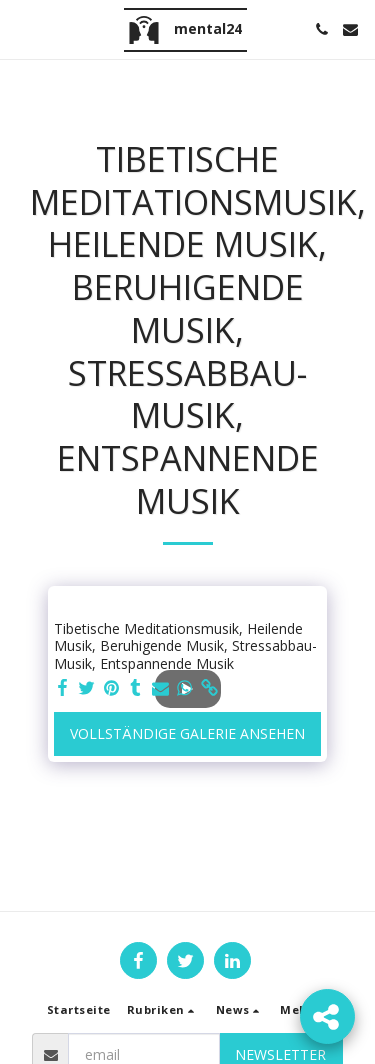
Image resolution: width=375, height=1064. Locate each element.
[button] (22, 28)
